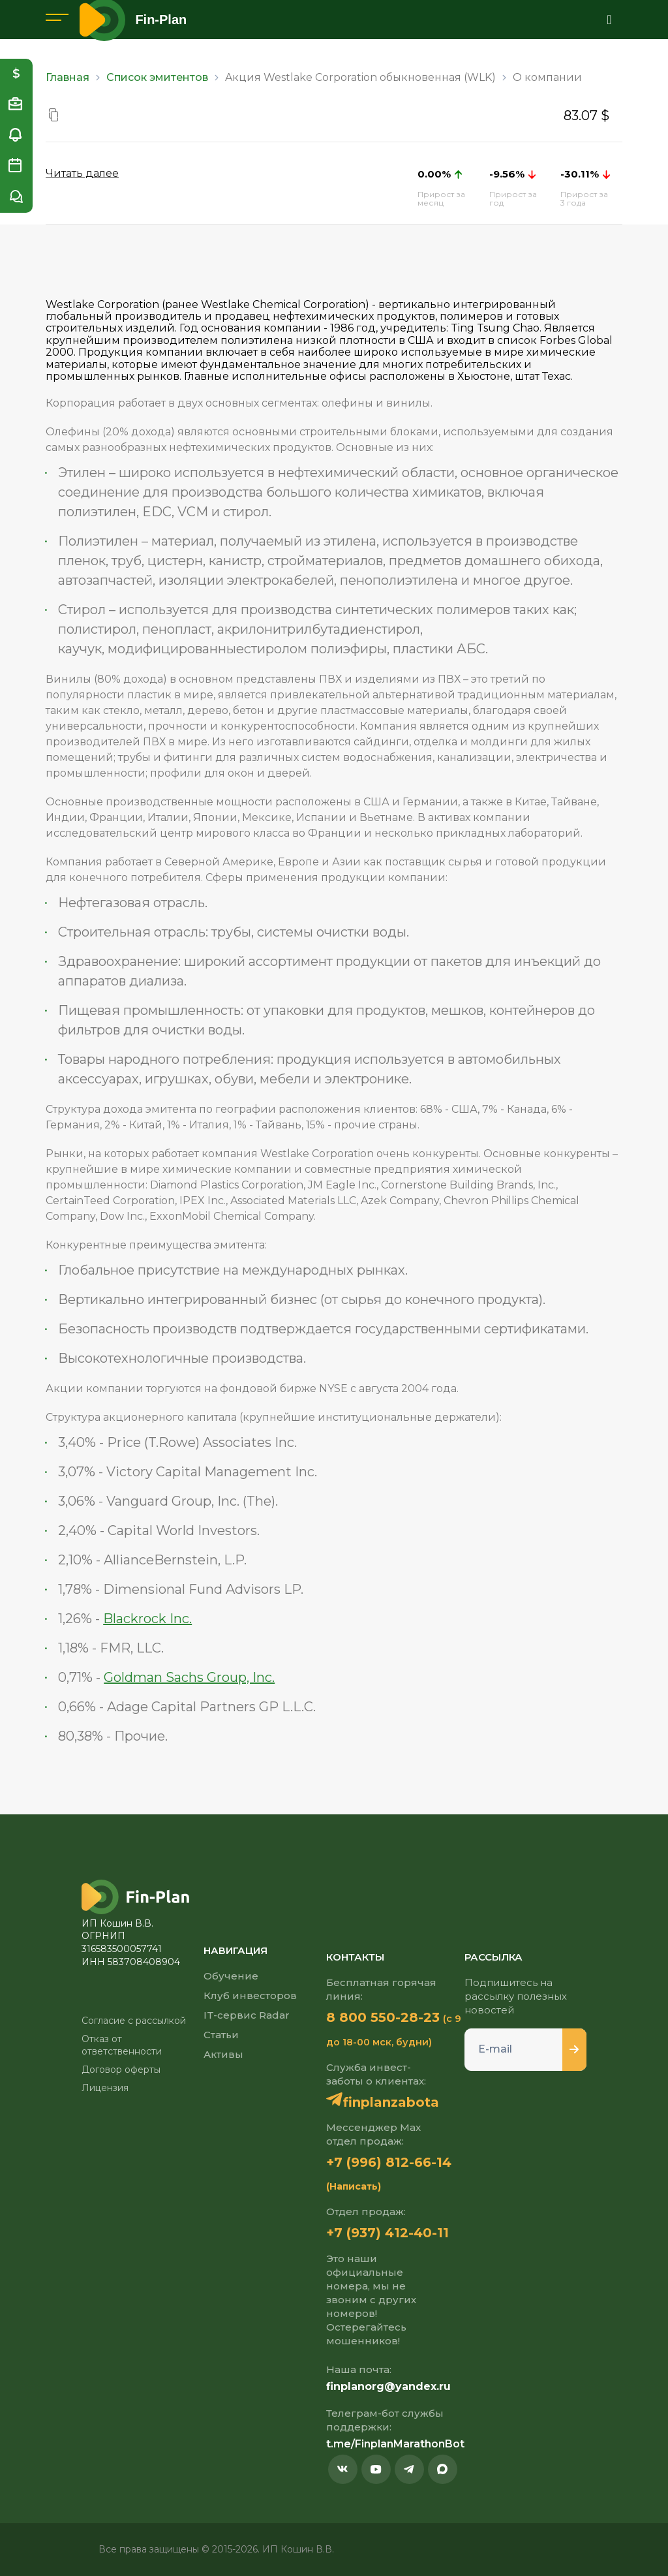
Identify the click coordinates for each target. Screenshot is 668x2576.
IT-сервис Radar (247, 2015)
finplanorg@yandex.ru (388, 2386)
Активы (223, 2054)
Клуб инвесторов (250, 1995)
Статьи (221, 2034)
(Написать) (353, 2186)
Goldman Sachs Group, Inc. (189, 1677)
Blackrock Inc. (147, 1618)
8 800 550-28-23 (383, 2017)
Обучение (231, 1976)
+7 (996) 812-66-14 (388, 2162)
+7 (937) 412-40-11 (387, 2233)
